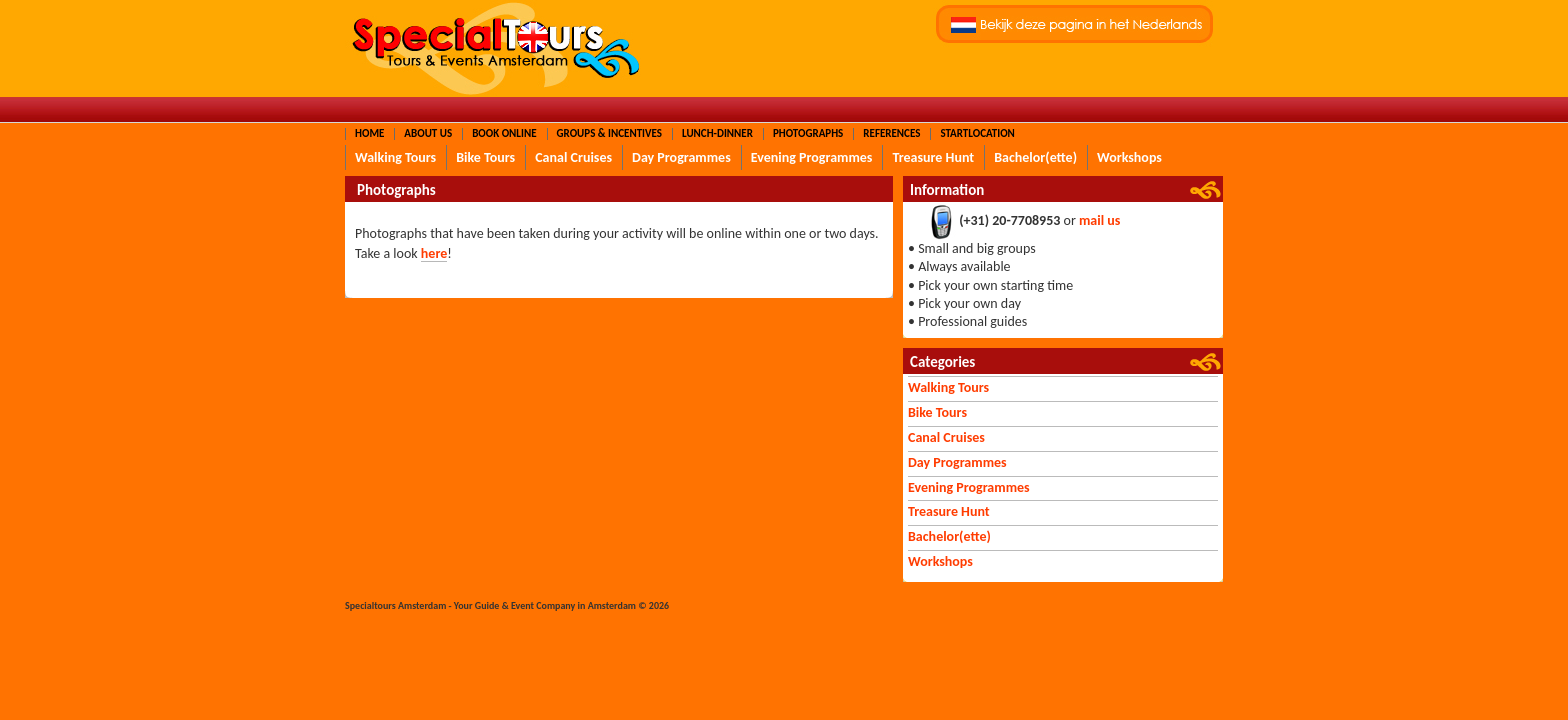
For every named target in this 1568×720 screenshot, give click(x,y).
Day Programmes (681, 157)
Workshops (1129, 157)
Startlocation (977, 133)
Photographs (808, 133)
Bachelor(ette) (1035, 157)
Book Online (504, 133)
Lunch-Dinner (717, 133)
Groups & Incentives (609, 133)
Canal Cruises (573, 157)
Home (369, 133)
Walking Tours (395, 157)
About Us (428, 133)
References (891, 133)
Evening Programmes (812, 157)
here (434, 253)
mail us (1099, 221)
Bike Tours (485, 157)
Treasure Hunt (933, 157)
